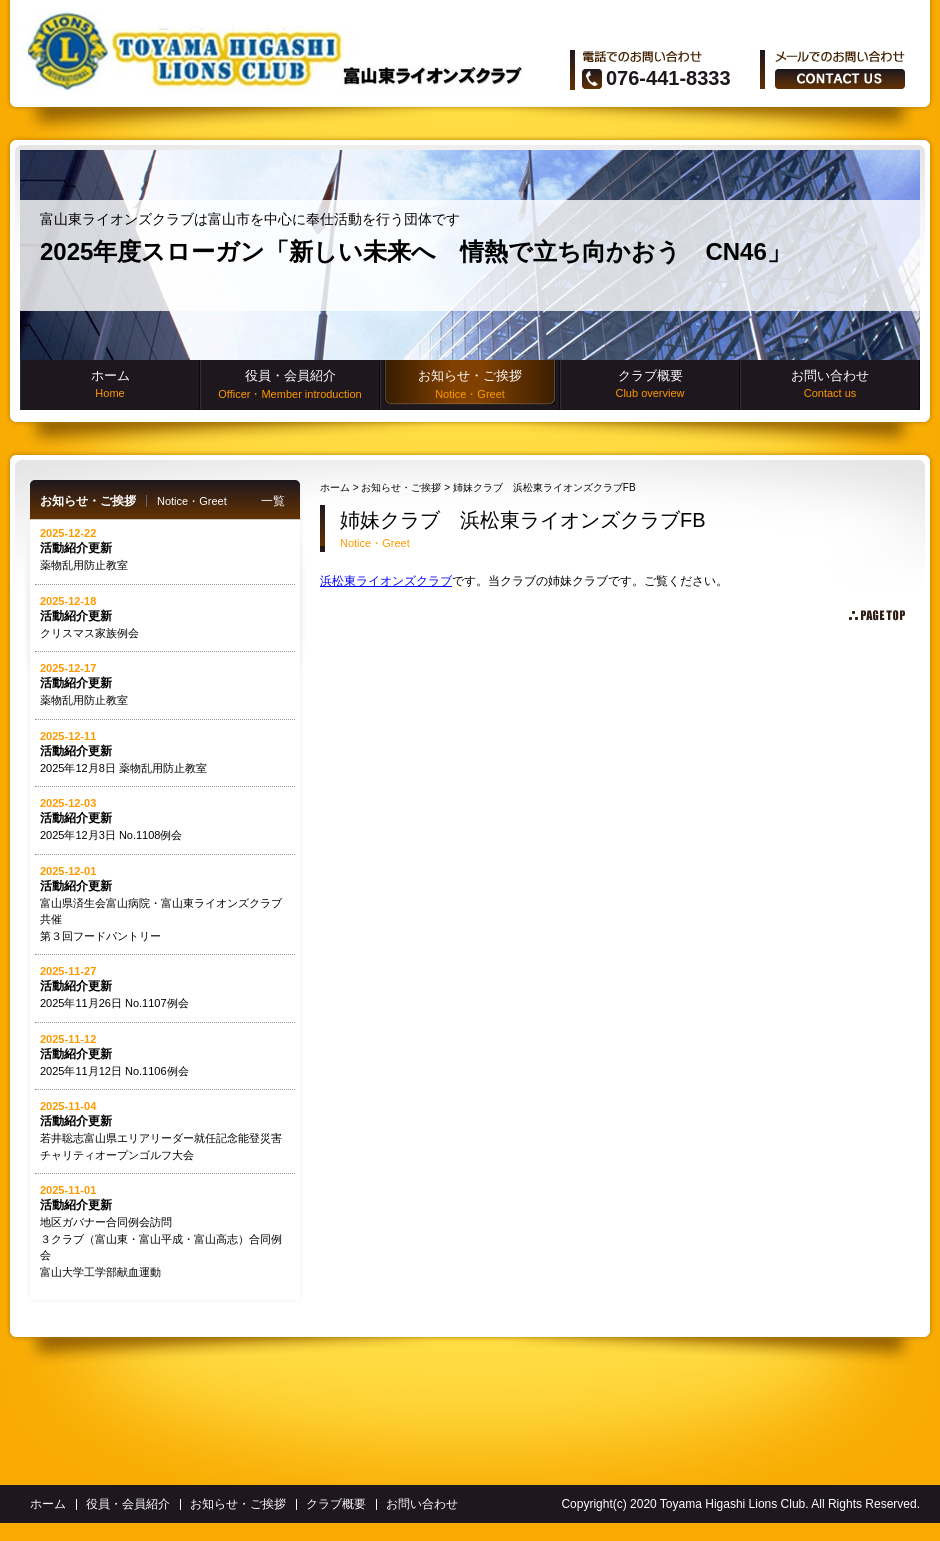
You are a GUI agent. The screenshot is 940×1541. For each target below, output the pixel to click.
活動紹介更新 (76, 548)
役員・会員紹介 (290, 385)
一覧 (273, 501)
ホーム (110, 383)
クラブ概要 (650, 383)
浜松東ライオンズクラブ (386, 581)
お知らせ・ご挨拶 (470, 385)
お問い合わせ (830, 383)
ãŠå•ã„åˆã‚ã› (840, 79)
